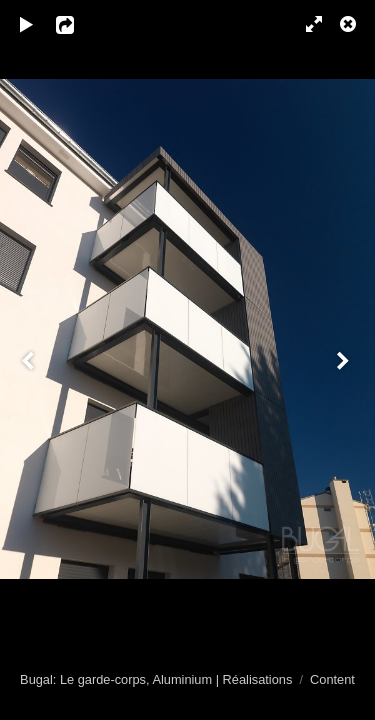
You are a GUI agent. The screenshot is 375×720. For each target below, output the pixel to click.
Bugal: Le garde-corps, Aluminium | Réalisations (156, 679)
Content (332, 679)
